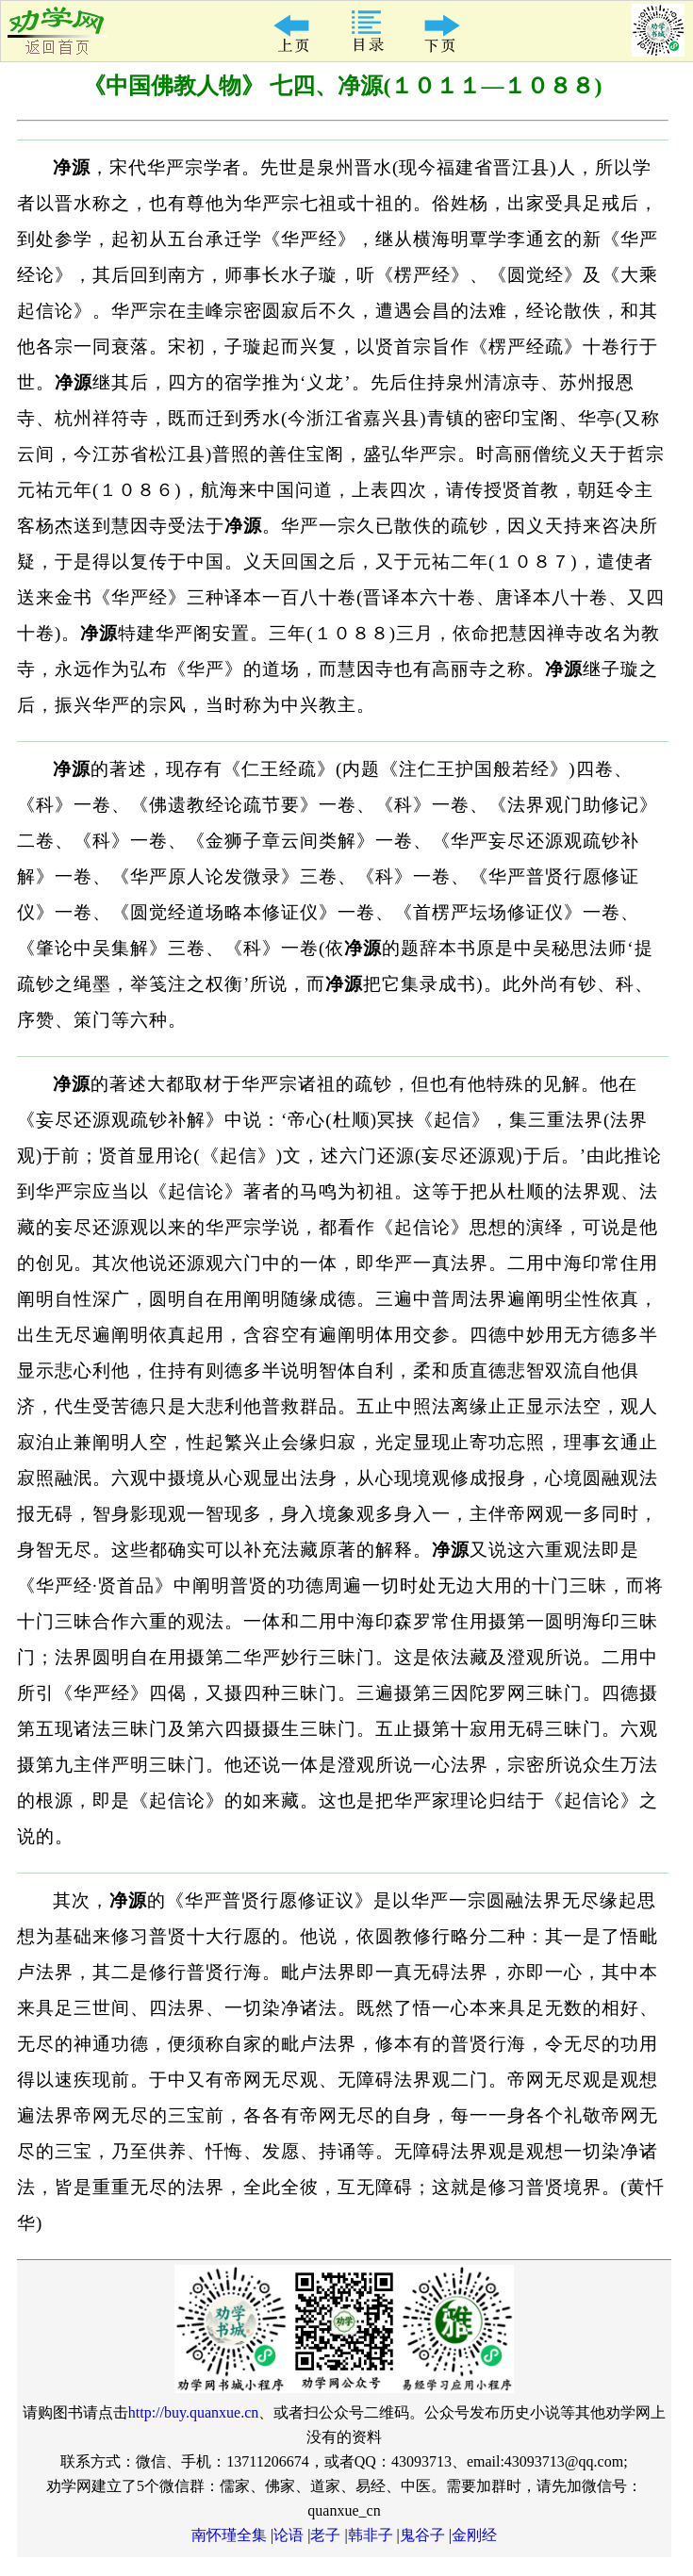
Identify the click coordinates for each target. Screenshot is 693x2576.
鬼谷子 (422, 2535)
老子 (325, 2535)
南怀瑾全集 (229, 2535)
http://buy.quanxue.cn (193, 2412)
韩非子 (370, 2535)
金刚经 (474, 2535)
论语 (288, 2535)
